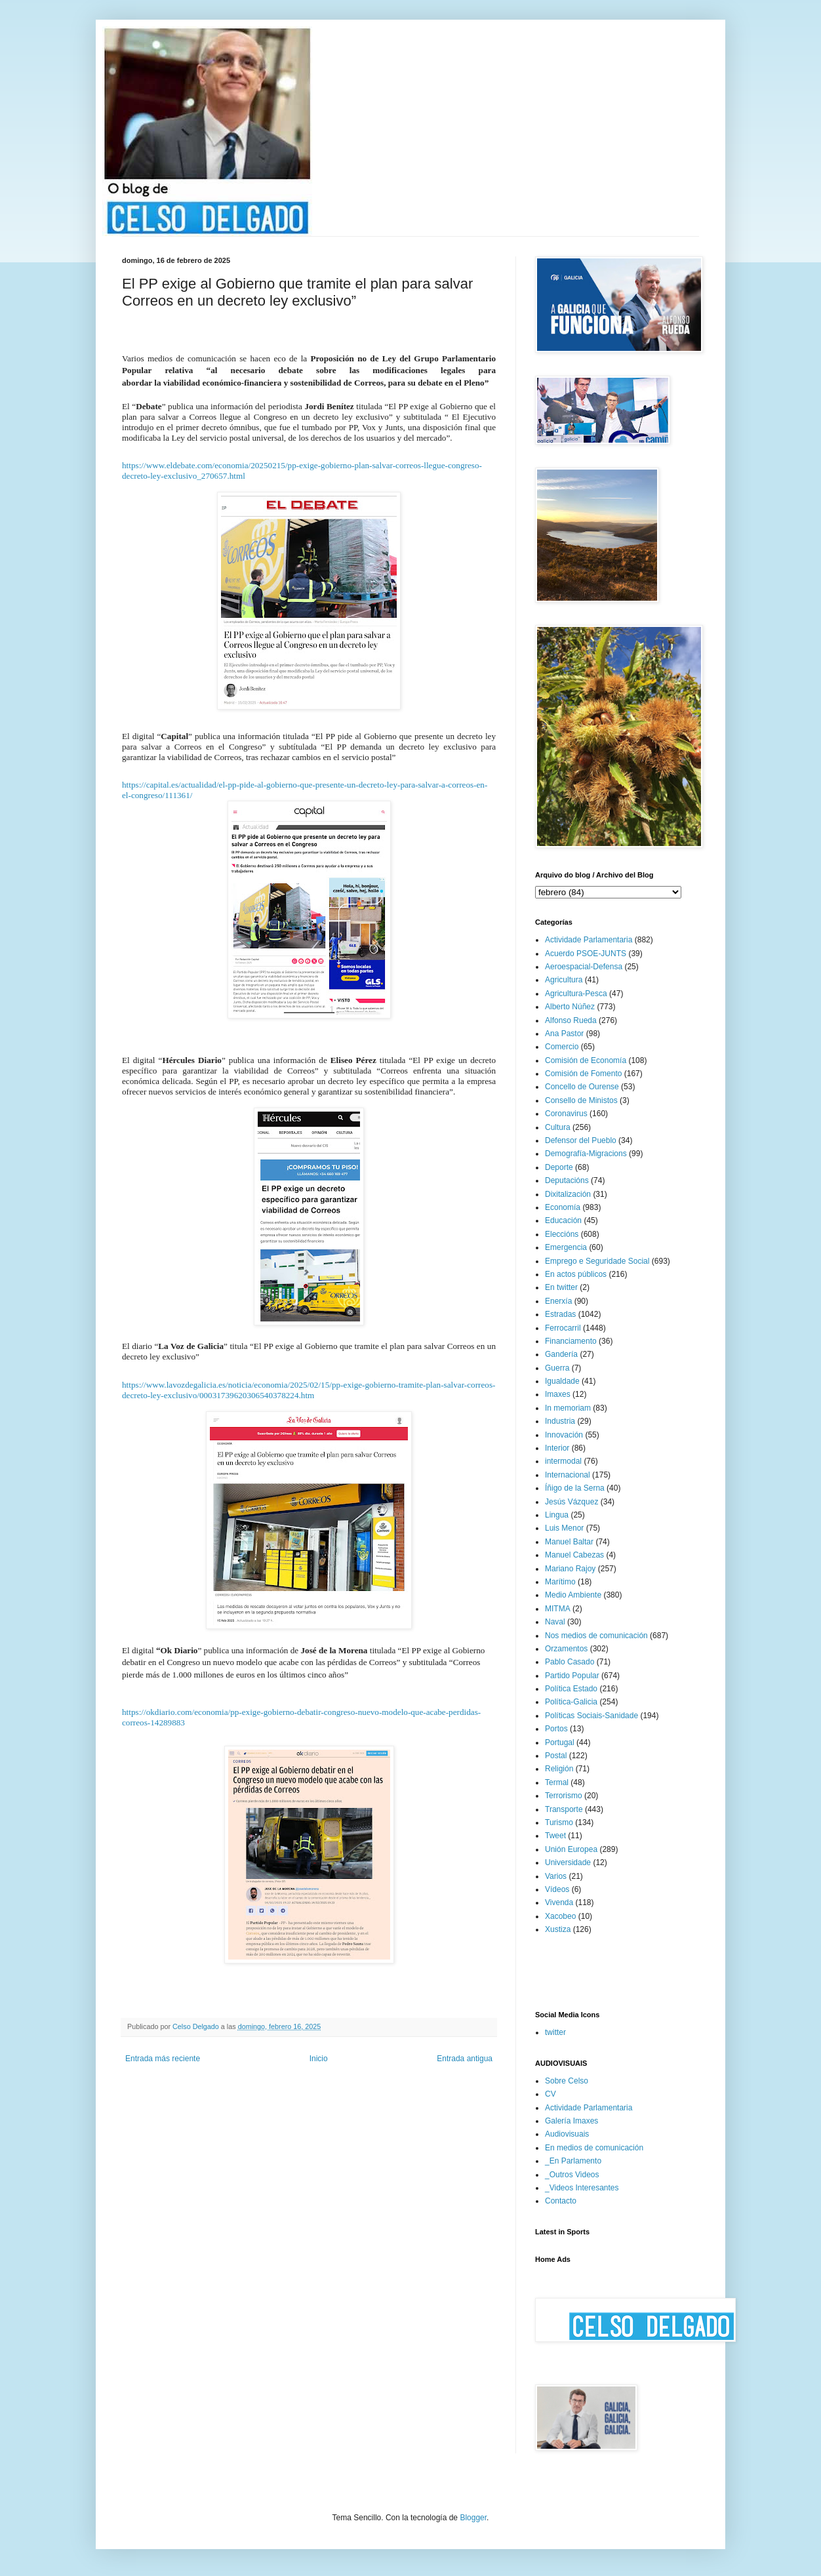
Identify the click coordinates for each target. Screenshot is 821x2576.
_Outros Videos (572, 2174)
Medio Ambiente (573, 1595)
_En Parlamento (573, 2160)
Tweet (555, 1835)
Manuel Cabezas (574, 1555)
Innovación (564, 1434)
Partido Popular (572, 1675)
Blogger (473, 2517)
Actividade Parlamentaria (588, 939)
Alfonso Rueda (571, 1020)
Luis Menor (564, 1528)
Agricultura (563, 979)
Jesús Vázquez (571, 1501)
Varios (556, 1876)
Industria (560, 1421)
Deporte (559, 1167)
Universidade (568, 1862)
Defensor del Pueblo (580, 1140)
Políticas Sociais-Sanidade (591, 1715)
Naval (555, 1621)
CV (550, 2094)
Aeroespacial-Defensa (583, 966)
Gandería (561, 1354)
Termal (557, 1782)
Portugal (559, 1742)
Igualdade (562, 1381)
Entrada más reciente (162, 2058)
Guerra (557, 1368)
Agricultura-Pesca (576, 993)
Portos (556, 1728)
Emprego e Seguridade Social (597, 1261)
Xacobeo (560, 1916)
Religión (559, 1768)
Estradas (560, 1314)
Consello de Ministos (581, 1100)
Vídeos (557, 1889)
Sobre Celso (566, 2080)
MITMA (558, 1608)
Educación (563, 1220)
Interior (557, 1448)
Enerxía (558, 1301)
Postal (556, 1755)
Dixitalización (568, 1194)
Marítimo (560, 1581)
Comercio (561, 1046)
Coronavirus (566, 1113)
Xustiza (558, 1929)
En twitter (561, 1287)
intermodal (563, 1461)
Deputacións (567, 1180)
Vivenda (559, 1902)
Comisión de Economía (585, 1060)
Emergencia (566, 1247)
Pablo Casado (569, 1661)
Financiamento (571, 1341)
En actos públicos (576, 1274)
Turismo (559, 1822)
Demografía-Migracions (586, 1153)
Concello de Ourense (582, 1086)
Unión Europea (571, 1849)
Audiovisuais (567, 2134)
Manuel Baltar (569, 1541)
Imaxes (558, 1394)
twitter (555, 2032)
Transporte (564, 1809)
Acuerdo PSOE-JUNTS (585, 953)
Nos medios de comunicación (596, 1635)
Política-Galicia (571, 1701)
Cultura (558, 1127)
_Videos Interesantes (582, 2187)
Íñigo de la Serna (575, 1488)
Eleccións (561, 1234)
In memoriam (568, 1408)
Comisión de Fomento (583, 1073)
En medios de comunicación (594, 2147)
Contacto (560, 2200)
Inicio (319, 2058)
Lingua (557, 1514)
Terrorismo (563, 1795)
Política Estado (571, 1688)
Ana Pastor (564, 1033)
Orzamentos (566, 1648)
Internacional (567, 1474)
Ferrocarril (563, 1328)
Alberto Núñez (570, 1006)
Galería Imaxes (571, 2120)
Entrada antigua (464, 2058)
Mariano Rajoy (570, 1568)
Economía (562, 1207)
